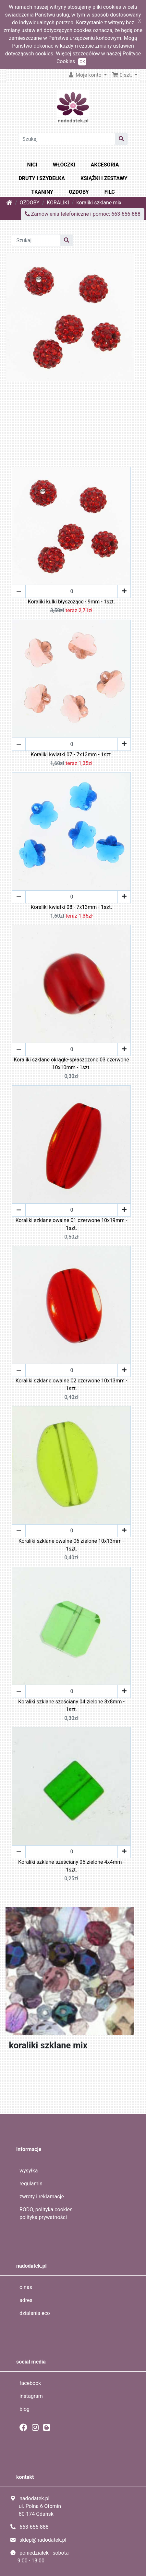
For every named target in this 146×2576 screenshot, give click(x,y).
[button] (124, 75)
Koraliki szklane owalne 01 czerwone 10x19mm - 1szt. (72, 1224)
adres (25, 2300)
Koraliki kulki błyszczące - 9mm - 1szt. (71, 602)
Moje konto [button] (85, 75)
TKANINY (42, 192)
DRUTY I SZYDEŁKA (41, 178)
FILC (109, 192)
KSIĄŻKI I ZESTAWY (104, 178)
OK (82, 61)
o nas (25, 2287)
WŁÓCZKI (64, 165)
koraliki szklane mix (98, 203)
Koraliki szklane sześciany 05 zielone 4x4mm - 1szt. (71, 1866)
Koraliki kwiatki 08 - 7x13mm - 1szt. (71, 907)
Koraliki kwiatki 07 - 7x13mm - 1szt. (71, 754)
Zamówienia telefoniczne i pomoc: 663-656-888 (82, 214)
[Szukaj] (66, 139)
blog (24, 2409)
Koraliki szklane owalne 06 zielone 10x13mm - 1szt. (71, 1545)
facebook (30, 2383)
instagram (31, 2396)
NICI (32, 165)
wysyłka (28, 2171)
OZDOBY (79, 192)
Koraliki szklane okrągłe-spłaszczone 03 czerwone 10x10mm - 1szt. (71, 1063)
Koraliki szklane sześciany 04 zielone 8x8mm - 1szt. (71, 1705)
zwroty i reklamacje (41, 2196)
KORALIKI (58, 203)
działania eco (34, 2313)
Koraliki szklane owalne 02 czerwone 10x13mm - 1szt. (72, 1384)
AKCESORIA (105, 165)
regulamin (31, 2184)
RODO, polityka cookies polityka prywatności (46, 2213)
